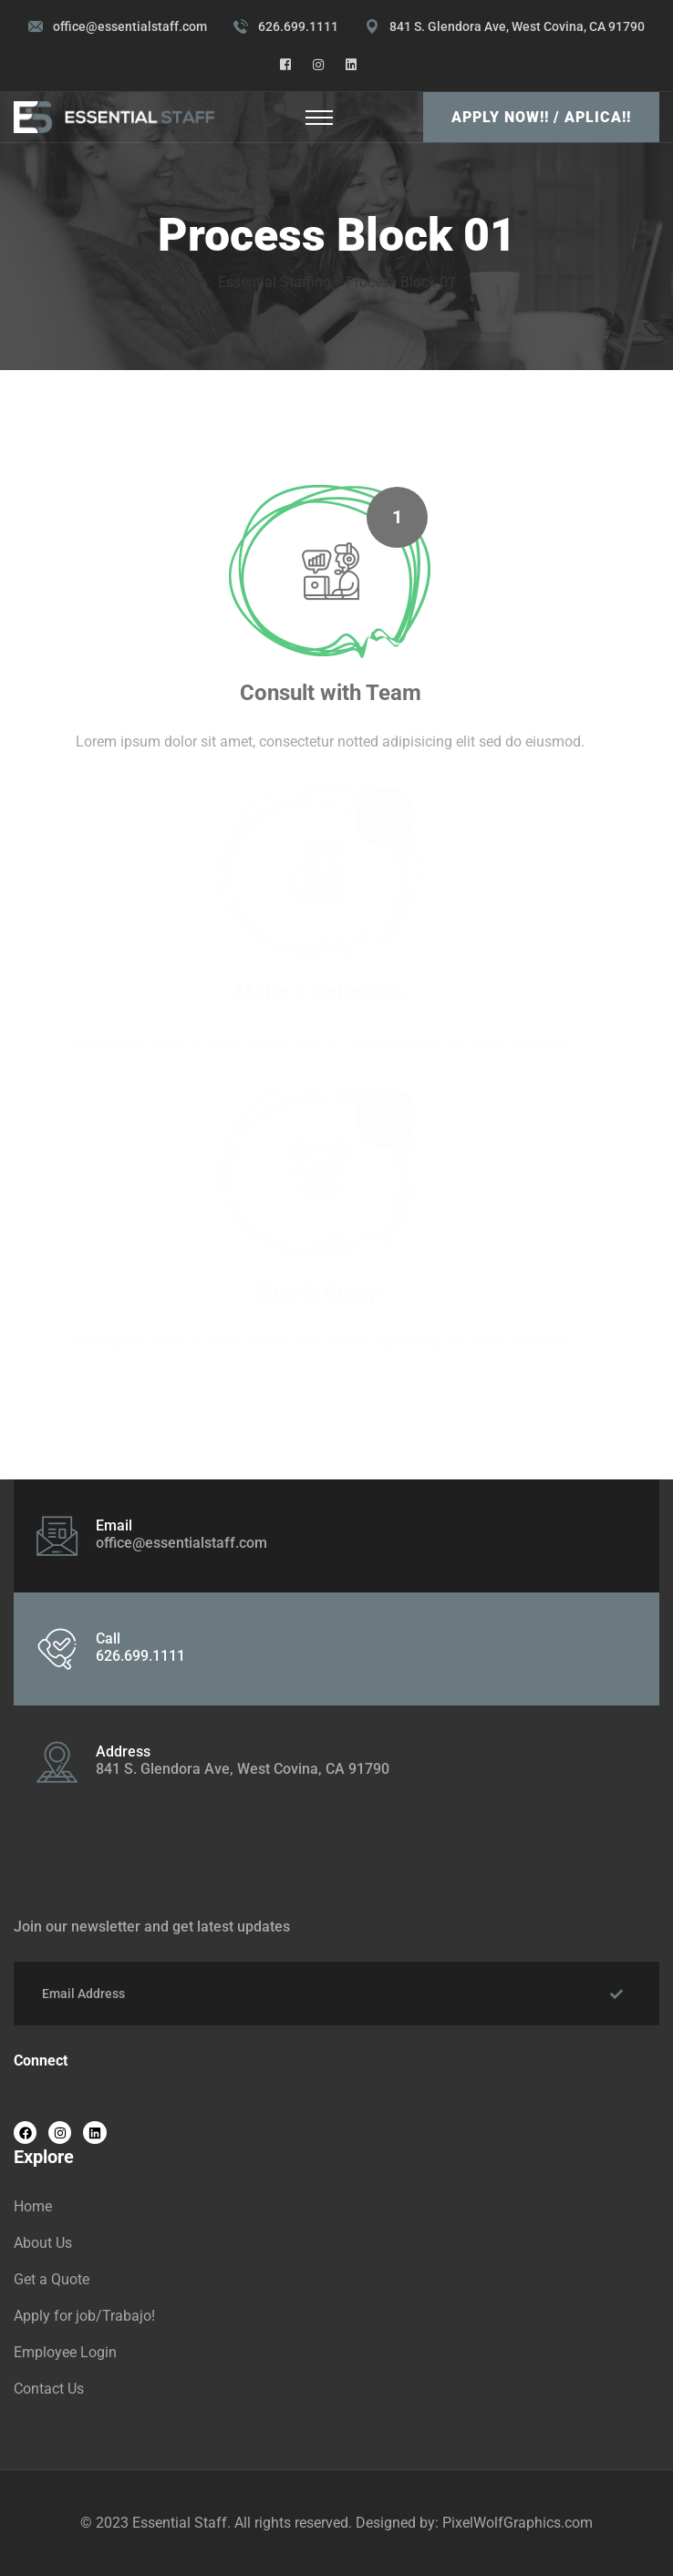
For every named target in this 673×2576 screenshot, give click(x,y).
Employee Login (65, 2352)
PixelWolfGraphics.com (517, 2522)
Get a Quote (51, 2279)
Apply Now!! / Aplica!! (541, 117)
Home (33, 2206)
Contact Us (49, 2388)
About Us (43, 2242)
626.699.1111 (298, 26)
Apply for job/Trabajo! (84, 2315)
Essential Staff (179, 2522)
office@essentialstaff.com (130, 26)
